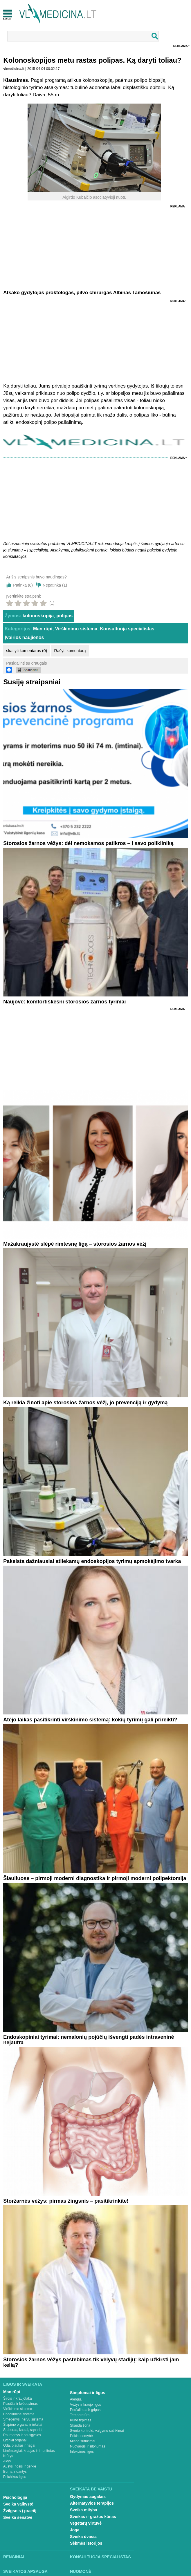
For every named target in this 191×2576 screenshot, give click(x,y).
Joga (75, 2530)
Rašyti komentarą (70, 650)
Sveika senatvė (17, 2517)
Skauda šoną (80, 2425)
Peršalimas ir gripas (85, 2410)
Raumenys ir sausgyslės (22, 2435)
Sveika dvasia (83, 2536)
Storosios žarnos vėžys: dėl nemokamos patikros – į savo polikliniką (88, 843)
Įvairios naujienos (24, 637)
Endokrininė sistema (19, 2414)
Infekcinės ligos (82, 2452)
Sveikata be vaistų (91, 2489)
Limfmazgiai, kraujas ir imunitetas (29, 2451)
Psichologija (15, 2497)
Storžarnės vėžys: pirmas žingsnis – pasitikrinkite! (65, 2201)
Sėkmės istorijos (86, 2543)
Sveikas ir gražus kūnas (93, 2516)
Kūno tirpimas (80, 2420)
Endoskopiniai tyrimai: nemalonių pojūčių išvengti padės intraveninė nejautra (88, 2039)
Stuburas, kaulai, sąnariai (22, 2430)
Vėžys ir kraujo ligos (85, 2405)
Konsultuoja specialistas (127, 628)
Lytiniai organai (14, 2440)
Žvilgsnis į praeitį (19, 2510)
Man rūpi (43, 628)
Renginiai (13, 2557)
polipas (64, 615)
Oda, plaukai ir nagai (19, 2445)
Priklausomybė (81, 2436)
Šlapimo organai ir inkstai (22, 2425)
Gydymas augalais (88, 2496)
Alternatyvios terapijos (92, 2503)
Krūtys (8, 2456)
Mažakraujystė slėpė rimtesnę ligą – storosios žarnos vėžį (74, 1244)
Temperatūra (79, 2415)
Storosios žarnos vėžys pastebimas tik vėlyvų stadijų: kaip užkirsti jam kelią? (91, 2362)
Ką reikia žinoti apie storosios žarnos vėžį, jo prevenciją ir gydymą (85, 1402)
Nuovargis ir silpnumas (87, 2446)
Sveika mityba (83, 2510)
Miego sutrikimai (82, 2441)
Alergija (76, 2399)
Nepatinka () (55, 585)
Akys (7, 2461)
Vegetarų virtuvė (86, 2523)
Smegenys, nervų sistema (23, 2419)
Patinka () (23, 585)
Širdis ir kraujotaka (17, 2398)
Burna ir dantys (15, 2472)
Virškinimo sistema (76, 628)
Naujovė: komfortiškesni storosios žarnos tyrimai (64, 1002)
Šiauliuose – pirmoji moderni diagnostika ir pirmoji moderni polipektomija (94, 1878)
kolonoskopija (38, 615)
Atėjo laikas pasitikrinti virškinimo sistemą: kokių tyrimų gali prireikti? (90, 1720)
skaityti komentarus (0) (26, 650)
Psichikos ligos (14, 2477)
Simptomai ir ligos (87, 2392)
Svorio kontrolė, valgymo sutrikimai (97, 2431)
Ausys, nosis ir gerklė (19, 2466)
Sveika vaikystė (18, 2504)
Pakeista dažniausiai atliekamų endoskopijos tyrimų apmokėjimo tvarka (92, 1561)
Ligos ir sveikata (22, 2384)
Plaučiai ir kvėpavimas (20, 2404)
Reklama (180, 46)
